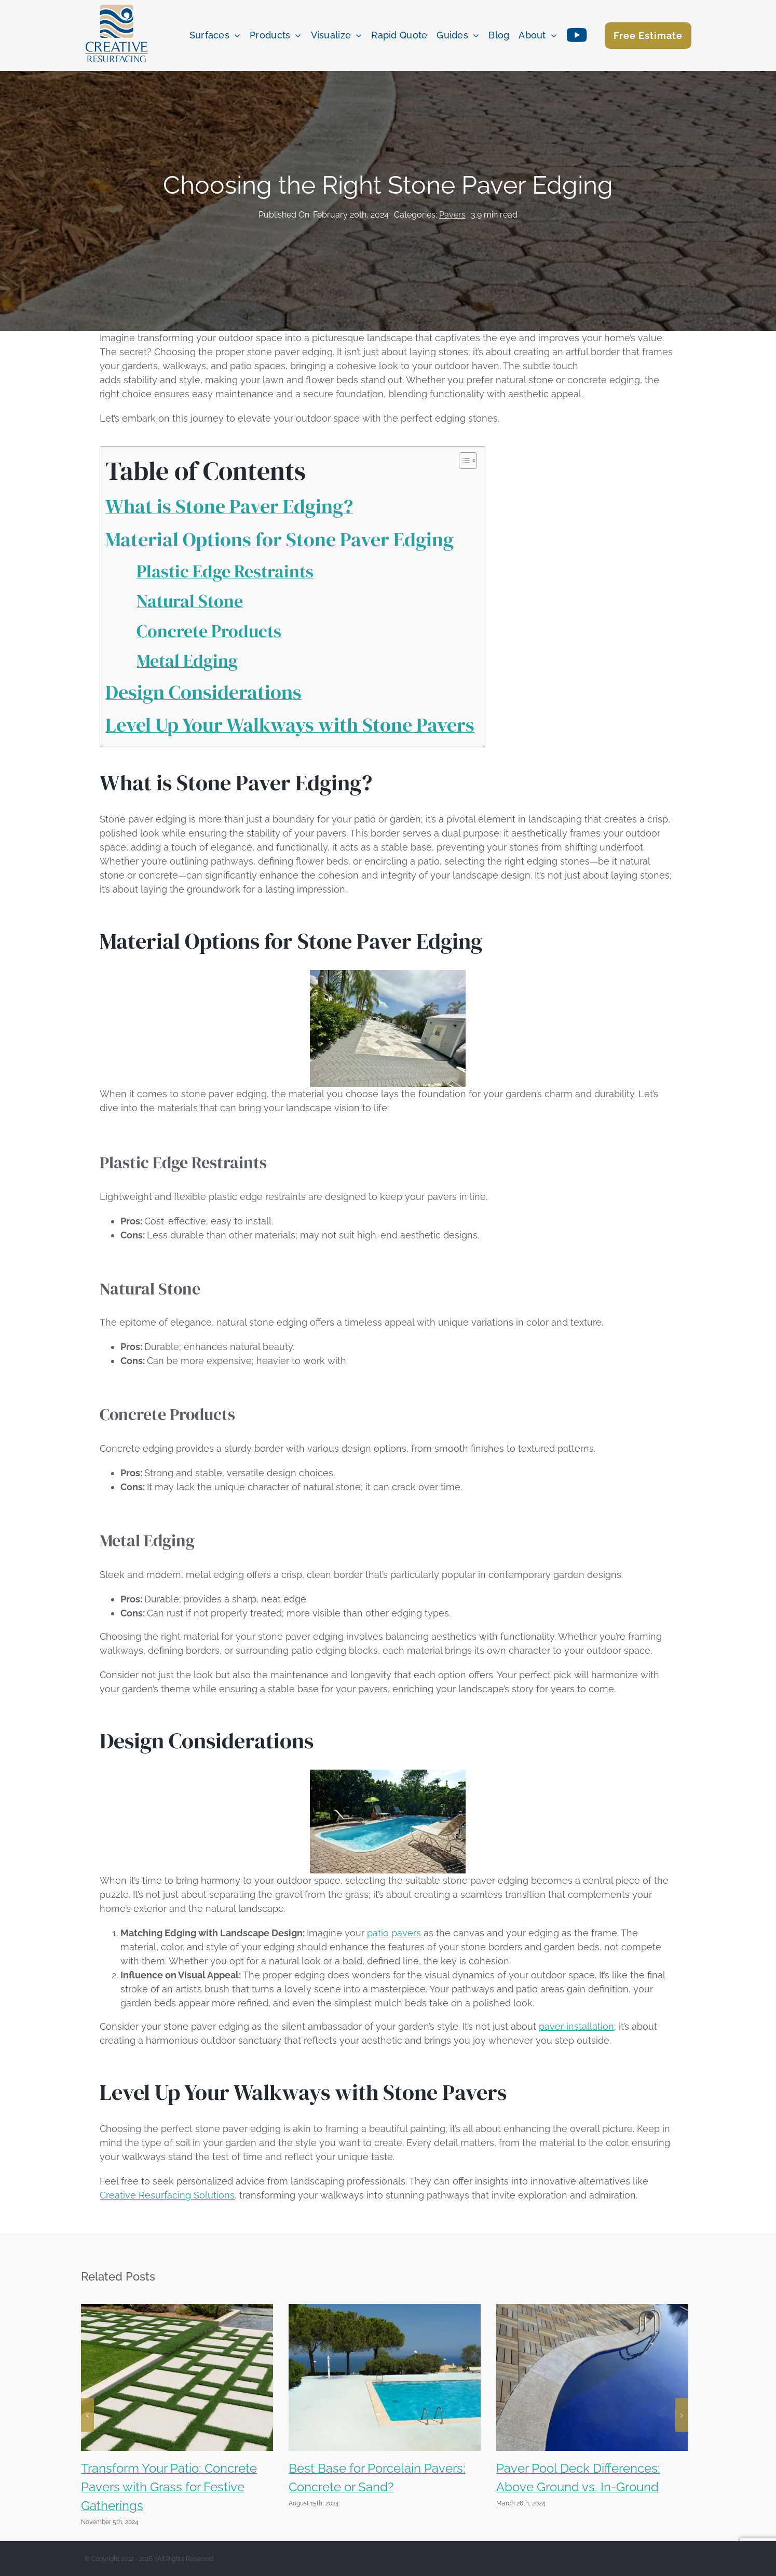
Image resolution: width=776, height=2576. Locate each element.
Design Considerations (203, 692)
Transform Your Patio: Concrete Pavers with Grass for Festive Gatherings (169, 2487)
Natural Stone (190, 601)
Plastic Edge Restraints (225, 571)
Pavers (452, 215)
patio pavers (394, 1932)
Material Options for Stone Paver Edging (279, 539)
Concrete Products (209, 631)
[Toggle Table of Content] (462, 460)
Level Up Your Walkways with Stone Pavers (289, 724)
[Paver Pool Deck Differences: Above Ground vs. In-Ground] (592, 2309)
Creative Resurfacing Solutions (167, 2195)
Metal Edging (187, 660)
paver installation (576, 2026)
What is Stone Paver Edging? (229, 506)
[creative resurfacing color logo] (116, 5)
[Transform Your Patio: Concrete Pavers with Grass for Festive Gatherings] (177, 2309)
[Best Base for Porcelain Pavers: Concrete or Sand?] (385, 2309)
